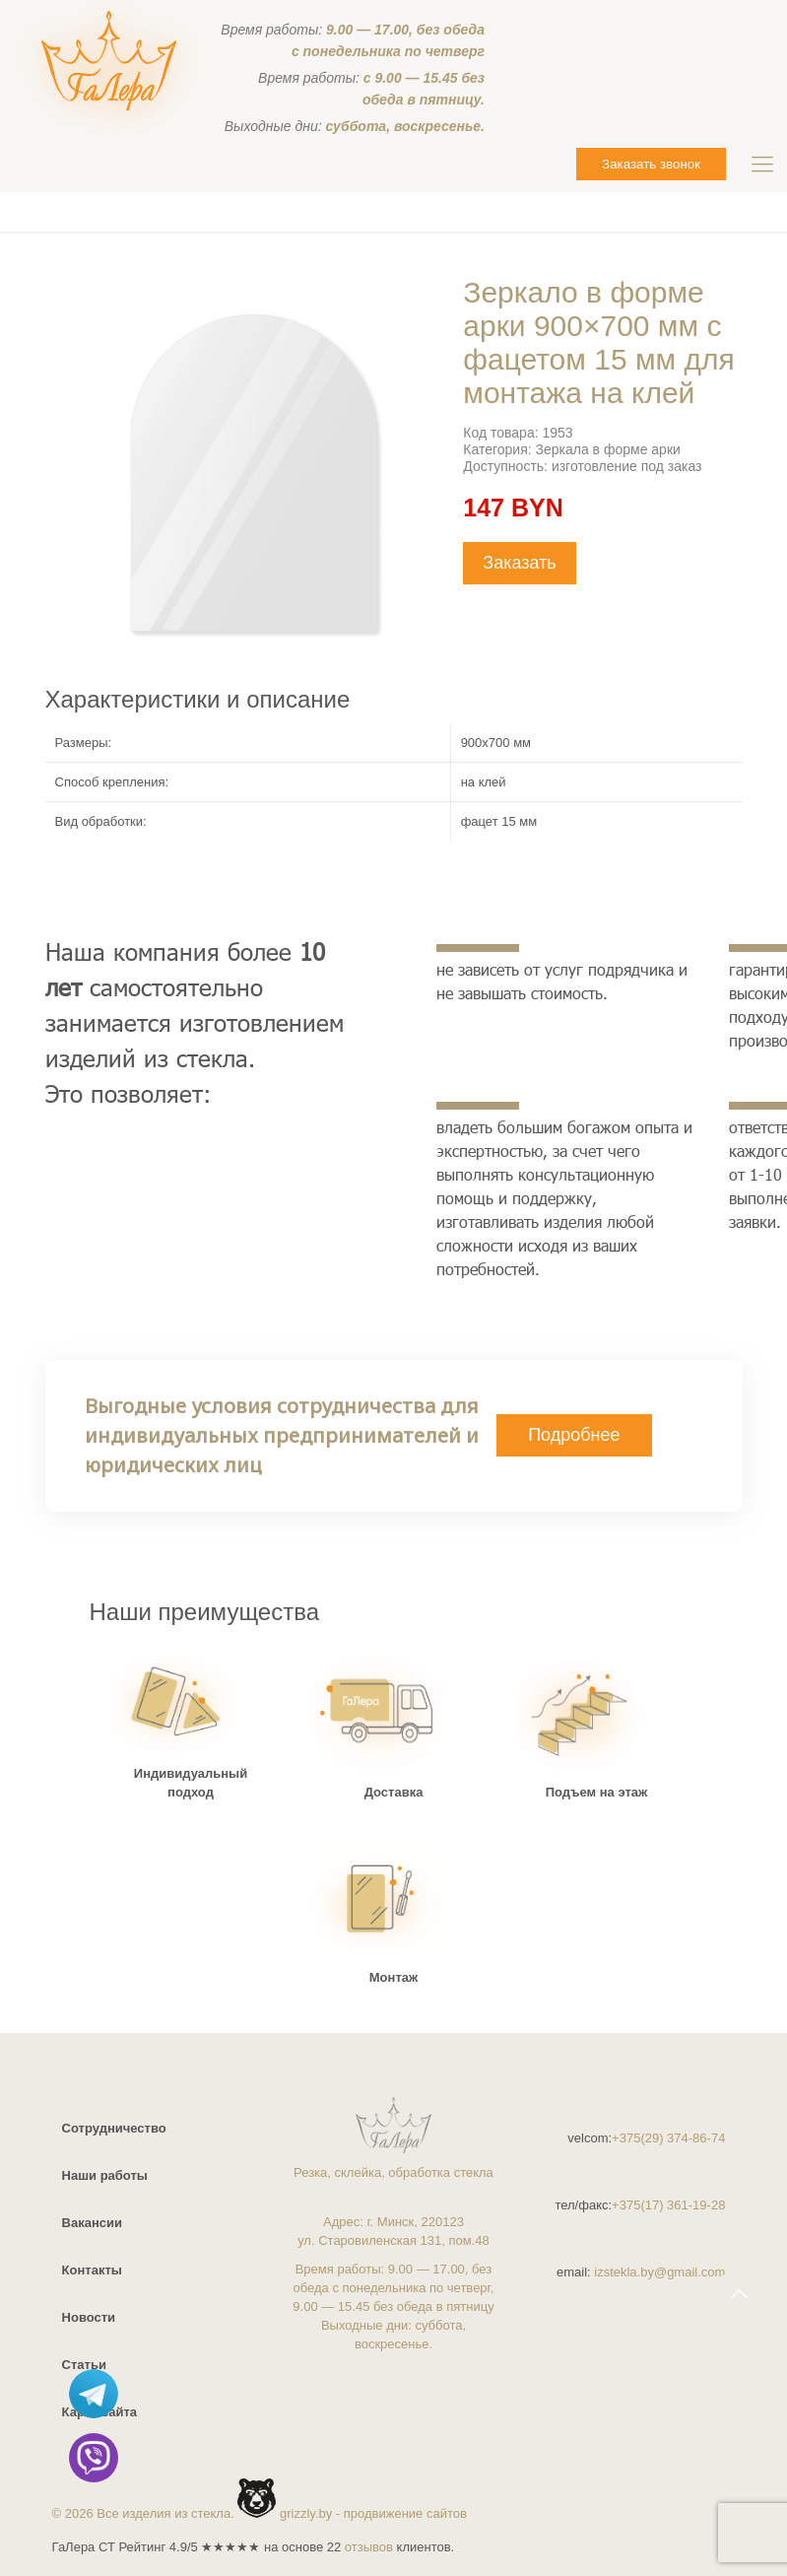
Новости (89, 2317)
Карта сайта (100, 2412)
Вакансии (92, 2222)
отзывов (369, 2547)
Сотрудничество (114, 2128)
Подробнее (574, 1435)
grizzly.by (306, 2513)
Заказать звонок (651, 164)
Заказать (519, 563)
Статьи (84, 2364)
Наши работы (105, 2175)
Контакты (92, 2270)
